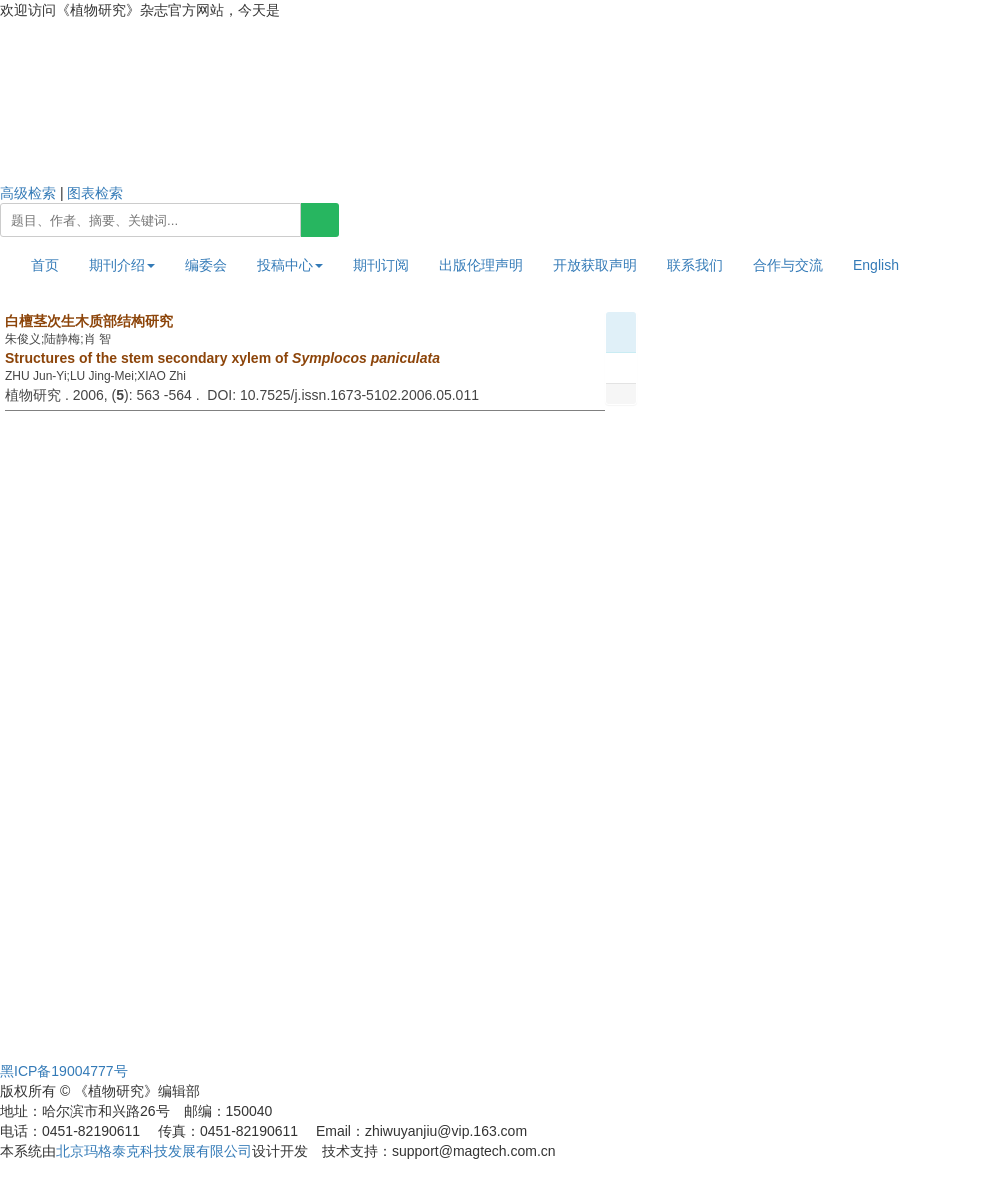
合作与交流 (788, 265)
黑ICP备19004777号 (64, 1071)
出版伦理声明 (481, 265)
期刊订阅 (381, 265)
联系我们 (695, 265)
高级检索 (28, 193)
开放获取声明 (595, 265)
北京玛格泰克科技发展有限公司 (154, 1151)
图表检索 (95, 193)
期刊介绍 (122, 265)
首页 (45, 265)
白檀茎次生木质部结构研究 (89, 321)
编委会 (206, 265)
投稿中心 (290, 265)
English (876, 265)
